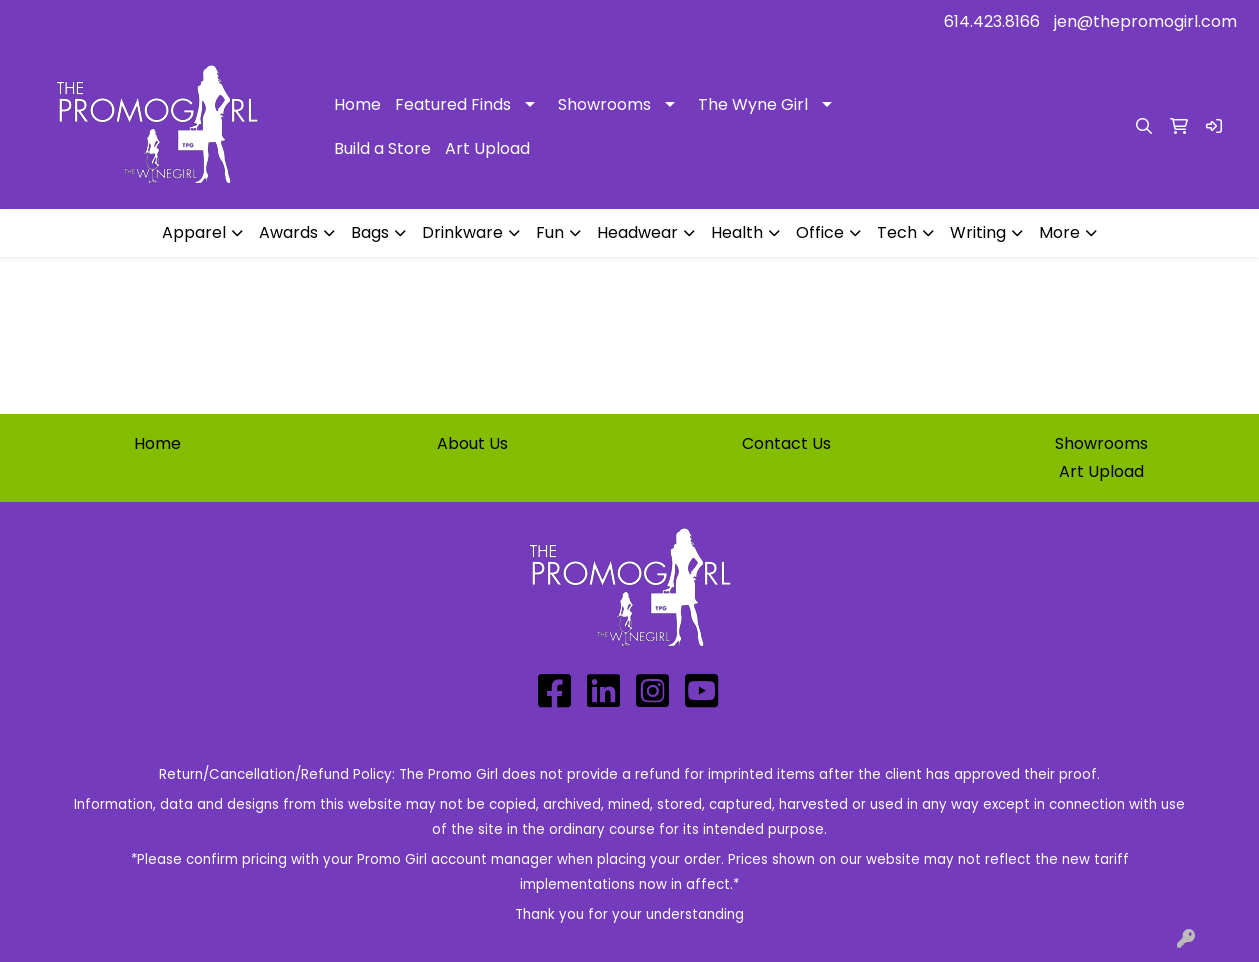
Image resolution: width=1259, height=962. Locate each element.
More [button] (1059, 232)
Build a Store (382, 148)
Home (357, 104)
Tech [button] (897, 232)
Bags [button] (370, 232)
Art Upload (487, 148)
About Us (472, 443)
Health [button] (737, 232)
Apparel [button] (194, 232)
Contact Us (786, 443)
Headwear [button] (637, 232)
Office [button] (820, 232)
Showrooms (604, 104)
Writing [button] (978, 232)
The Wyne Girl (753, 104)
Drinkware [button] (462, 232)
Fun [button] (550, 232)
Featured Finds (453, 104)
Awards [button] (288, 232)
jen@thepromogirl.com (1145, 21)
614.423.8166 (992, 21)
